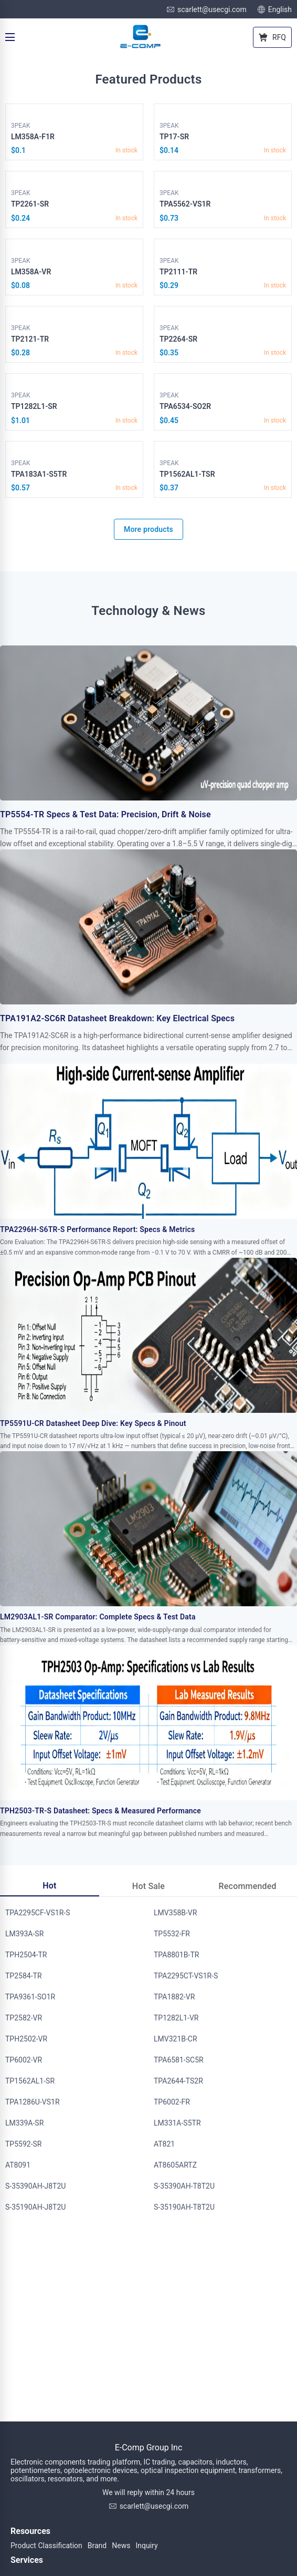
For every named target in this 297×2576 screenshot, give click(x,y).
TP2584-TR (23, 1976)
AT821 (164, 2144)
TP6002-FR (172, 2102)
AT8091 (17, 2165)
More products (148, 529)
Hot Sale (148, 1886)
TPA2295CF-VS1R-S (37, 1912)
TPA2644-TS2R (178, 2081)
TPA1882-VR (174, 1997)
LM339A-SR (24, 2123)
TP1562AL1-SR (30, 2081)
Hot (49, 1886)
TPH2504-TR (26, 1955)
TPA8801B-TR (176, 1955)
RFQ (272, 37)
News (121, 2545)
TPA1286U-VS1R (32, 2102)
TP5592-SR (23, 2144)
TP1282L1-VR (176, 2018)
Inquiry (146, 2545)
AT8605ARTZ (175, 2165)
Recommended (248, 1886)
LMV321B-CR (175, 2039)
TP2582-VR (23, 2018)
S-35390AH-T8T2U (184, 2186)
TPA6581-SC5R (179, 2060)
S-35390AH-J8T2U (35, 2186)
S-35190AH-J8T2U (35, 2207)
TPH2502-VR (26, 2039)
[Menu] (10, 37)
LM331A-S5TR (177, 2123)
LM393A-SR (24, 1934)
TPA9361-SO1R (30, 1997)
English (274, 9)
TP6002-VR (23, 2060)
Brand (97, 2545)
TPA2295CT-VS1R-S (186, 1976)
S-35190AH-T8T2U (184, 2207)
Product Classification (46, 2545)
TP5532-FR (172, 1934)
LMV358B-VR (175, 1912)
